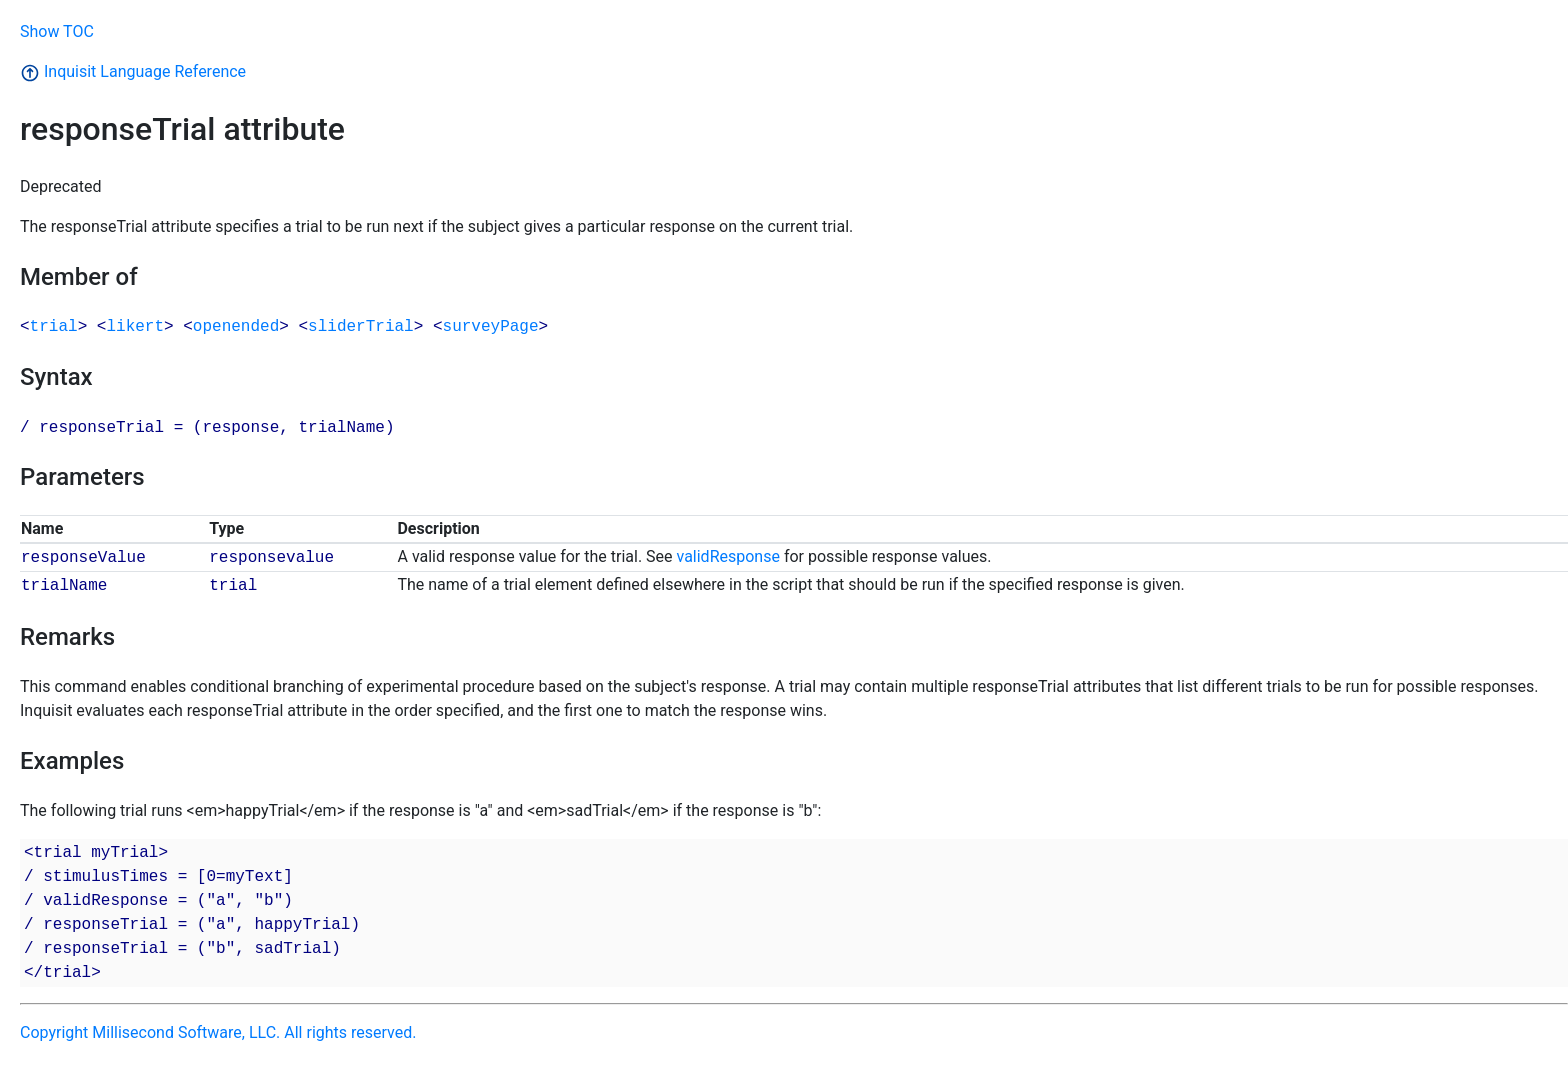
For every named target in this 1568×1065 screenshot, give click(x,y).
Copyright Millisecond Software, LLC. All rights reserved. (218, 1032)
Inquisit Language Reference (133, 71)
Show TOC (57, 31)
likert (135, 327)
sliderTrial (361, 327)
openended (236, 327)
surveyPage (491, 327)
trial (54, 327)
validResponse (727, 556)
